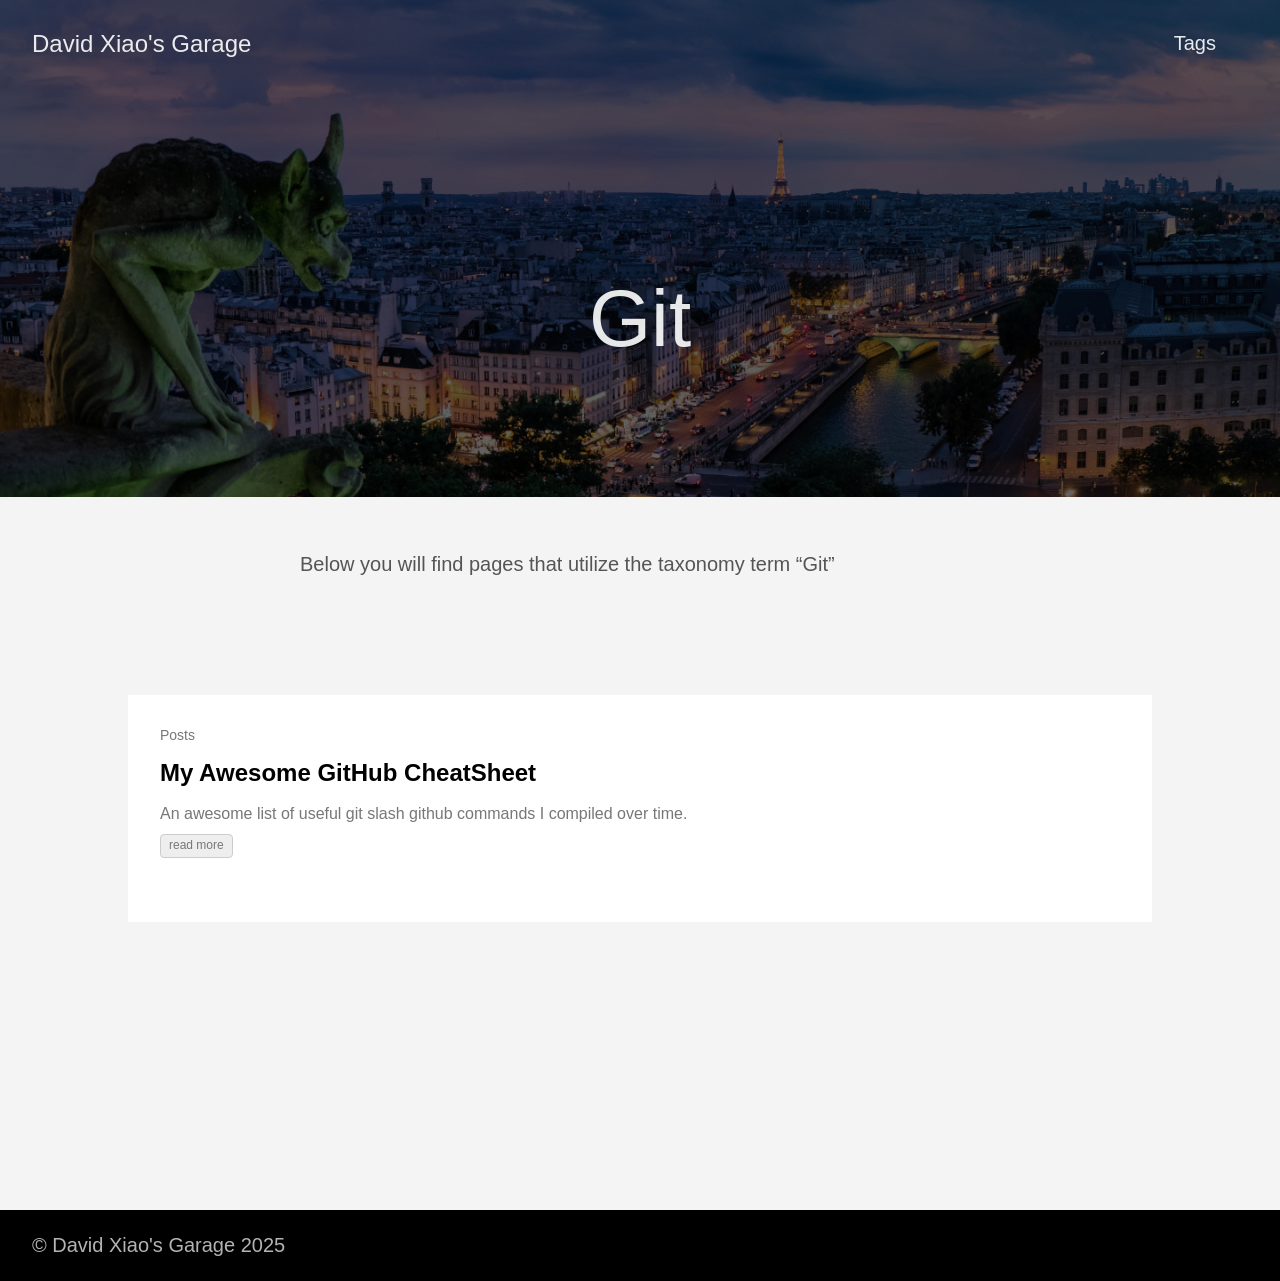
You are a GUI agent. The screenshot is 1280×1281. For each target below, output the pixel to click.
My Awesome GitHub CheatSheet (348, 772)
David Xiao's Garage (141, 43)
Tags (1195, 43)
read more (196, 845)
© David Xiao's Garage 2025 (158, 1245)
